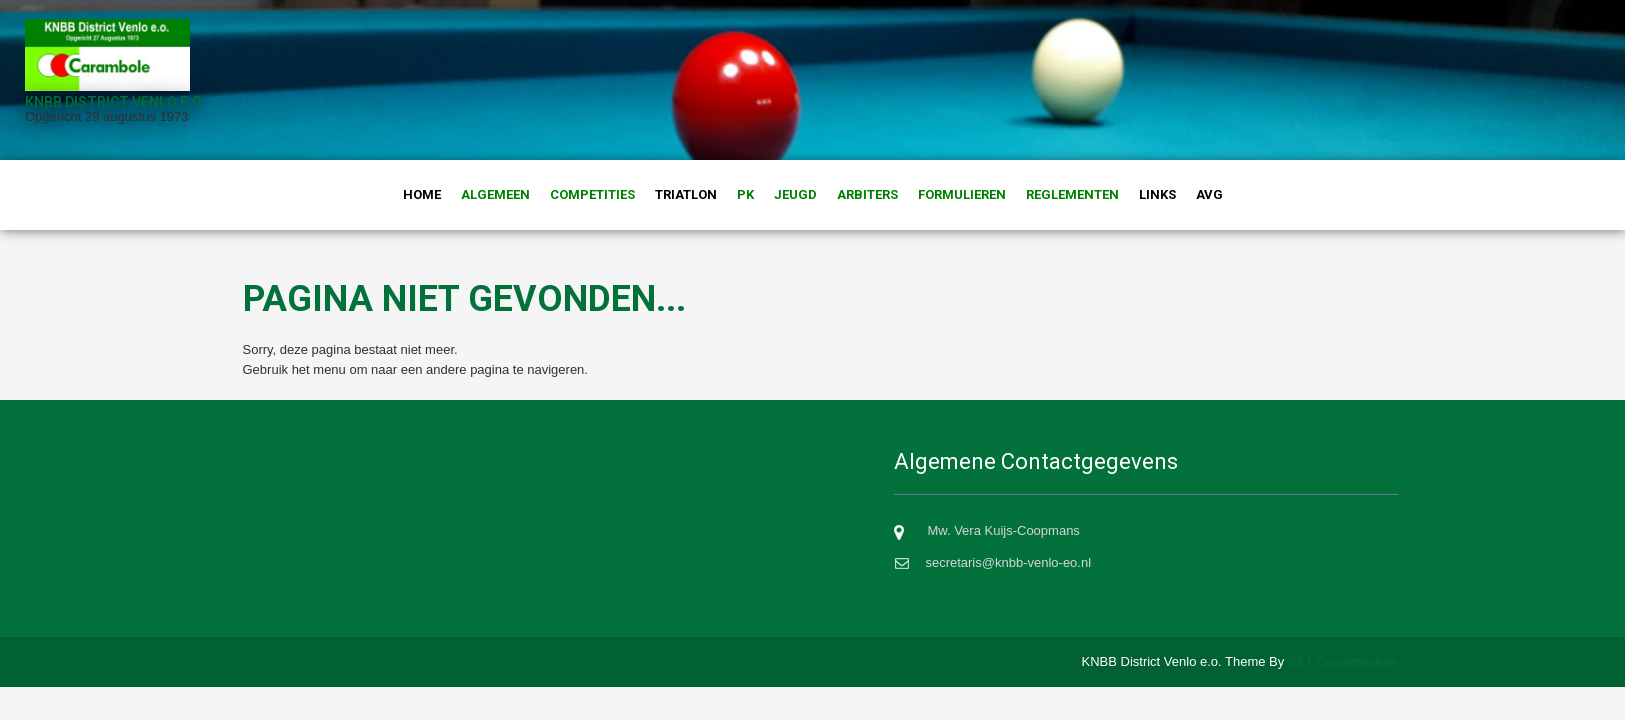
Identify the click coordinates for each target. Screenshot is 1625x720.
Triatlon (689, 195)
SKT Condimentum (1343, 661)
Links (1147, 195)
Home (432, 195)
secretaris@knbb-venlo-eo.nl (1008, 562)
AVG (1198, 195)
